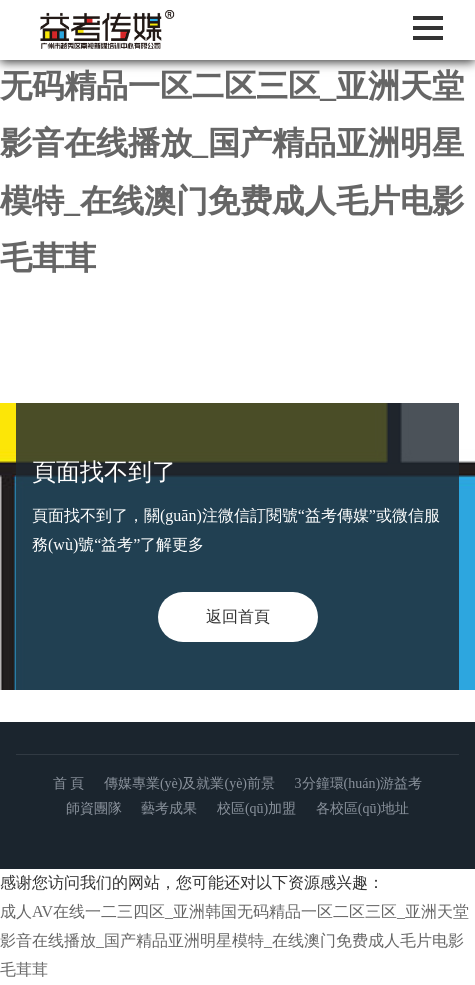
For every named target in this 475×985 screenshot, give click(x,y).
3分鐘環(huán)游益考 (359, 783)
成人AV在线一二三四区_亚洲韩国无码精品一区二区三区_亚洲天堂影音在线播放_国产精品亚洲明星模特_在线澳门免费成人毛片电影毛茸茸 (237, 143)
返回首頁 (238, 616)
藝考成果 (169, 808)
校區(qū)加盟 (256, 808)
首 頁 (69, 783)
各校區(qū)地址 (362, 808)
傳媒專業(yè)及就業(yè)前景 (189, 783)
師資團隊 (94, 808)
